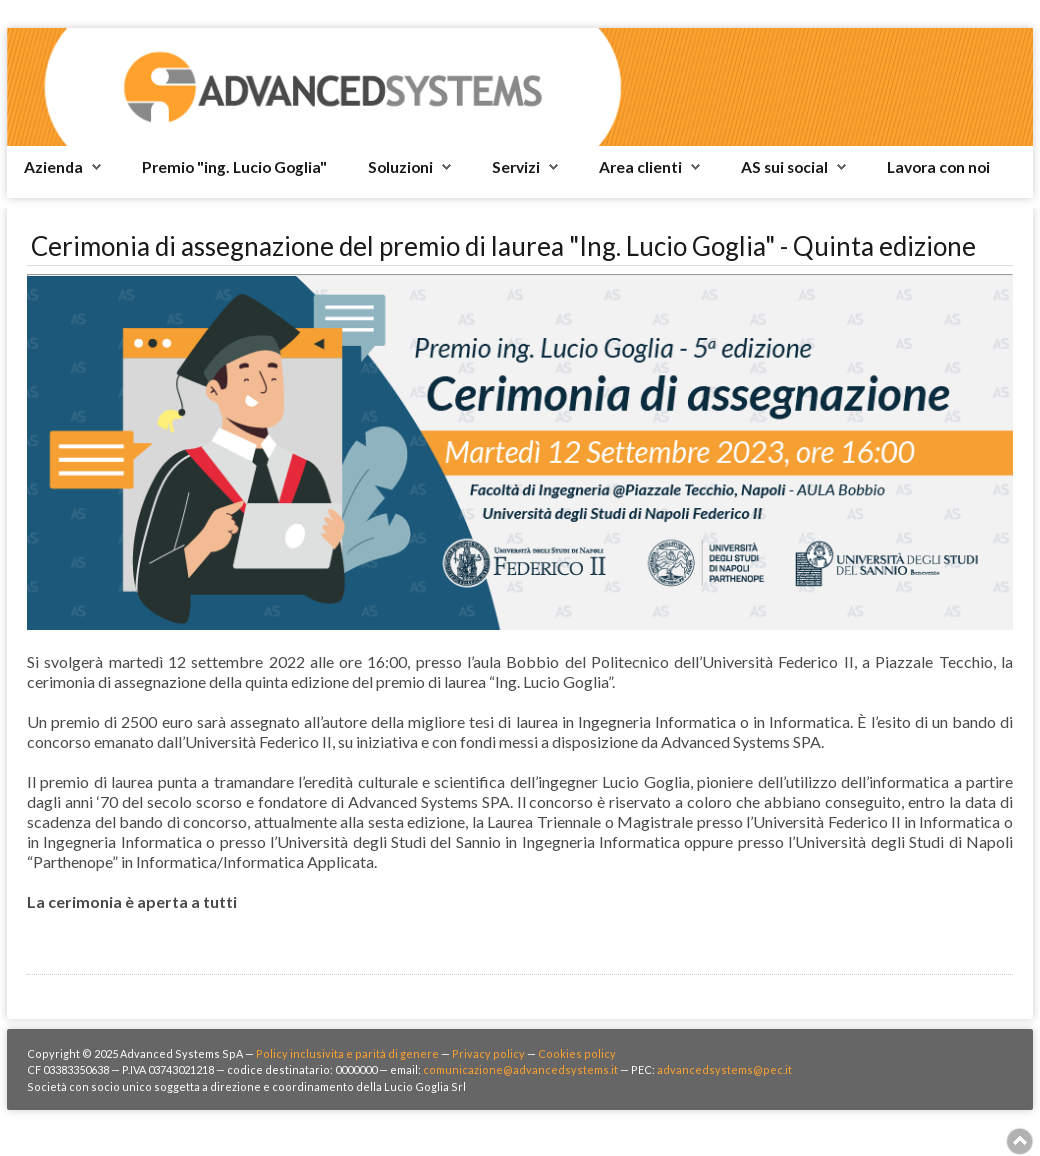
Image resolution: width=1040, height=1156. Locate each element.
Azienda (53, 167)
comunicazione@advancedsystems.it (520, 1069)
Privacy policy (488, 1053)
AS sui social (784, 167)
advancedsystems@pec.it (724, 1069)
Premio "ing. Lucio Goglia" (234, 167)
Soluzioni (400, 167)
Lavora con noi (938, 167)
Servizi (516, 167)
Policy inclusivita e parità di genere (347, 1053)
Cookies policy (577, 1053)
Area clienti (640, 167)
